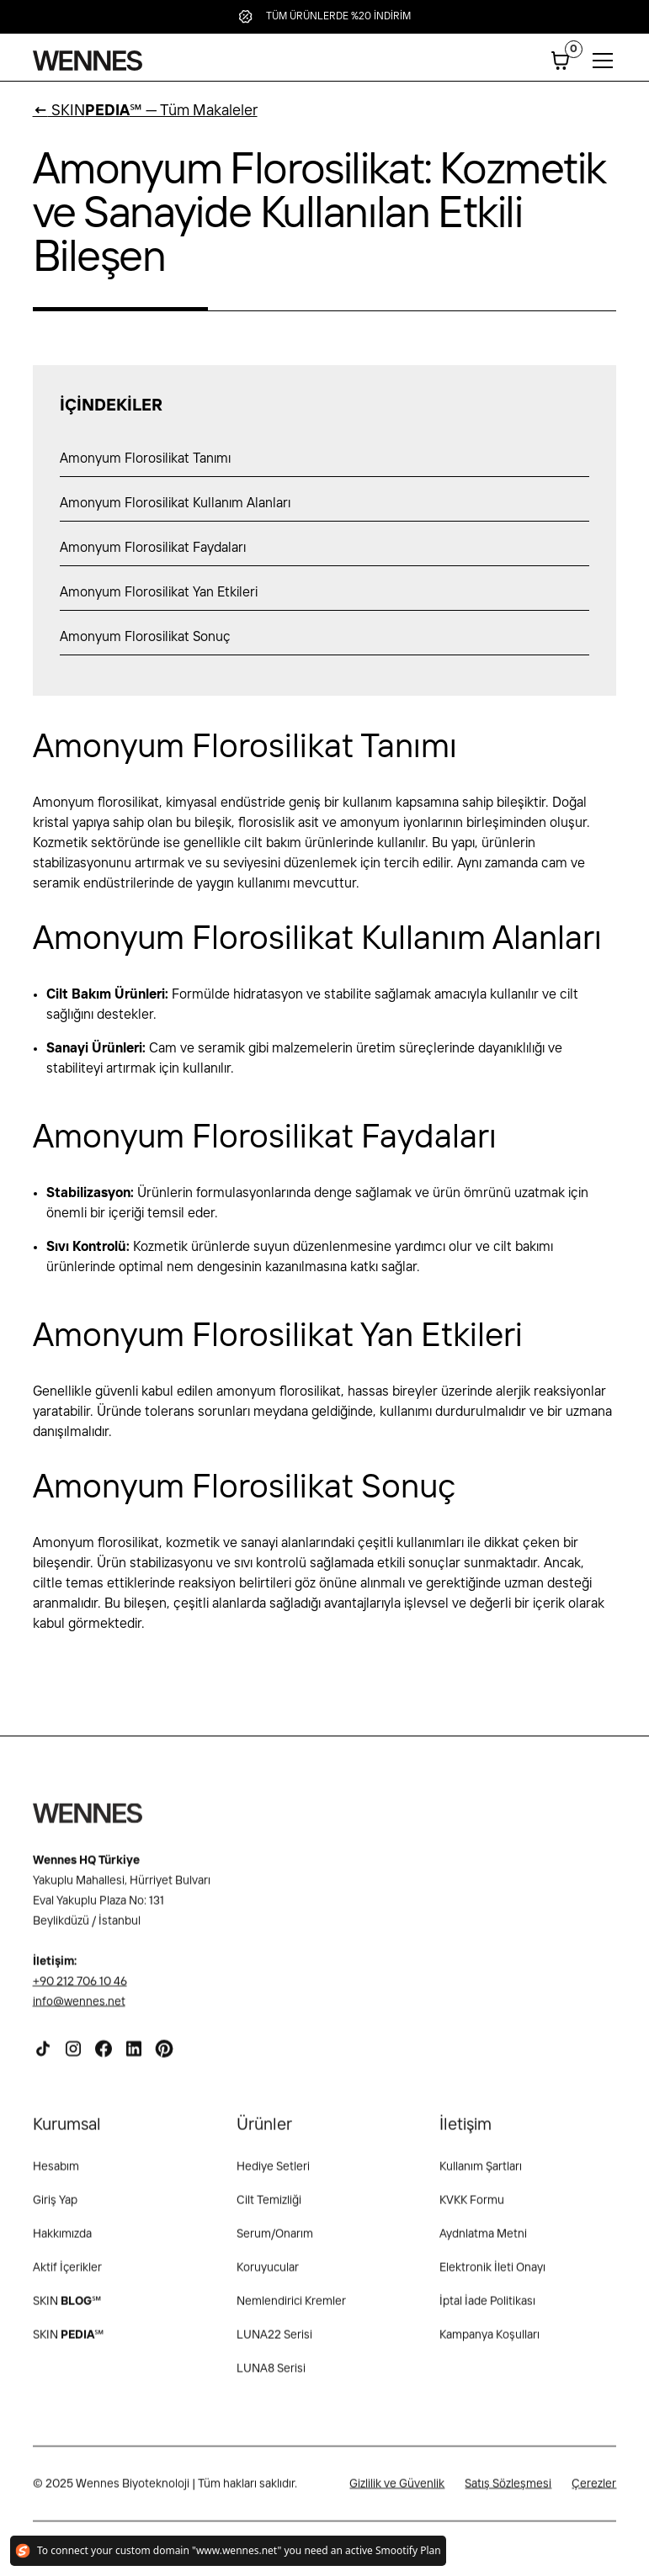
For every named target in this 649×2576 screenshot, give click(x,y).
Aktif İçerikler (67, 2276)
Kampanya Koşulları (489, 2344)
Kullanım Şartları (480, 2175)
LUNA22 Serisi (274, 2344)
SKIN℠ (68, 2344)
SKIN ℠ (67, 2310)
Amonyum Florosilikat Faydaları (153, 548)
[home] (87, 60)
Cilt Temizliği (269, 2209)
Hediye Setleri (273, 2175)
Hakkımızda (62, 2243)
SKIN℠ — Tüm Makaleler (145, 111)
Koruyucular (268, 2276)
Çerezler (594, 2493)
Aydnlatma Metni (483, 2243)
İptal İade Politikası (487, 2310)
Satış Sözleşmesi (508, 2493)
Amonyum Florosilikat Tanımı (145, 459)
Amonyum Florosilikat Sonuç (145, 637)
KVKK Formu (471, 2209)
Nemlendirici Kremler (291, 2310)
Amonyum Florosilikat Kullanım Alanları (175, 503)
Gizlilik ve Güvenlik (396, 2493)
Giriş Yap (55, 2209)
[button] (560, 60)
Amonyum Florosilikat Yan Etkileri (159, 592)
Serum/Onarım (275, 2243)
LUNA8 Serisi (271, 2377)
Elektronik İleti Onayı (492, 2276)
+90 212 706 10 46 (80, 1990)
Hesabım (56, 2175)
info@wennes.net (79, 2011)
